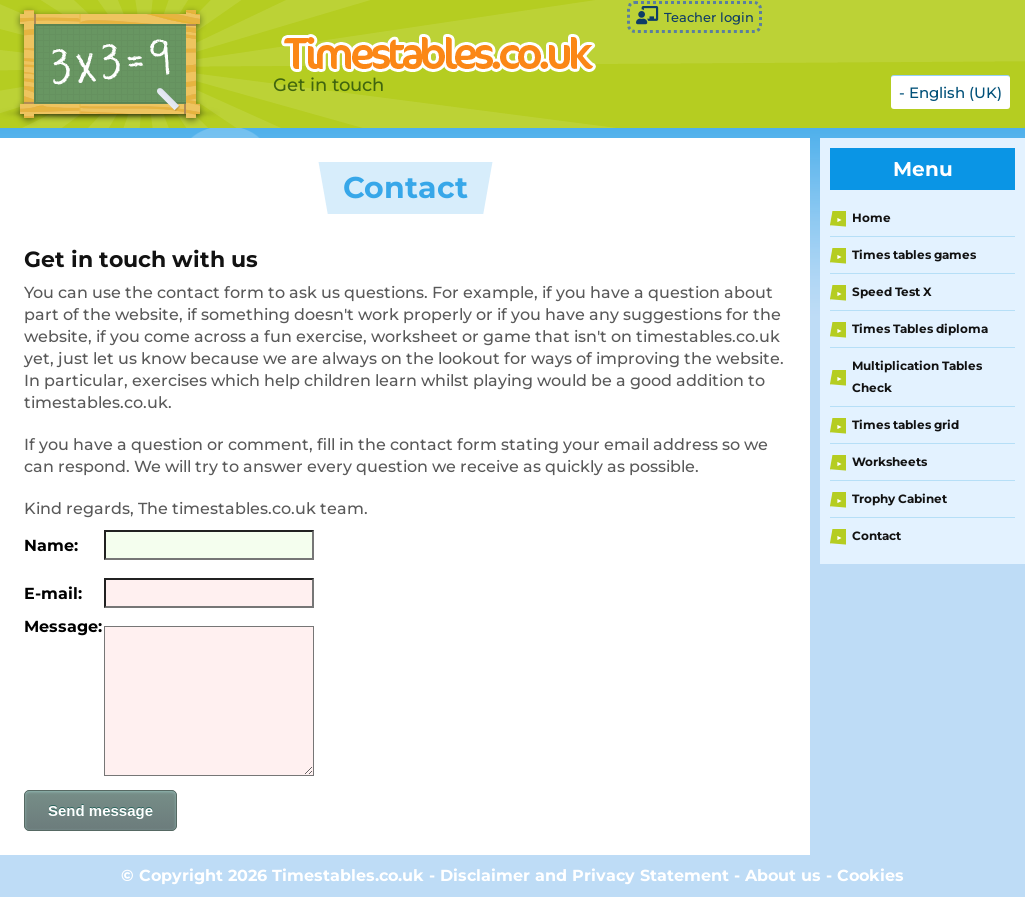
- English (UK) (950, 92)
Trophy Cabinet (899, 498)
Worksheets (889, 461)
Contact (876, 535)
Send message (100, 810)
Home (871, 217)
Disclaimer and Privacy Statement (584, 875)
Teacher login (694, 15)
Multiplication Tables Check (917, 376)
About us (783, 875)
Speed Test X (892, 291)
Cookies (870, 875)
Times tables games (914, 254)
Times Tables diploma (920, 328)
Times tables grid (905, 424)
